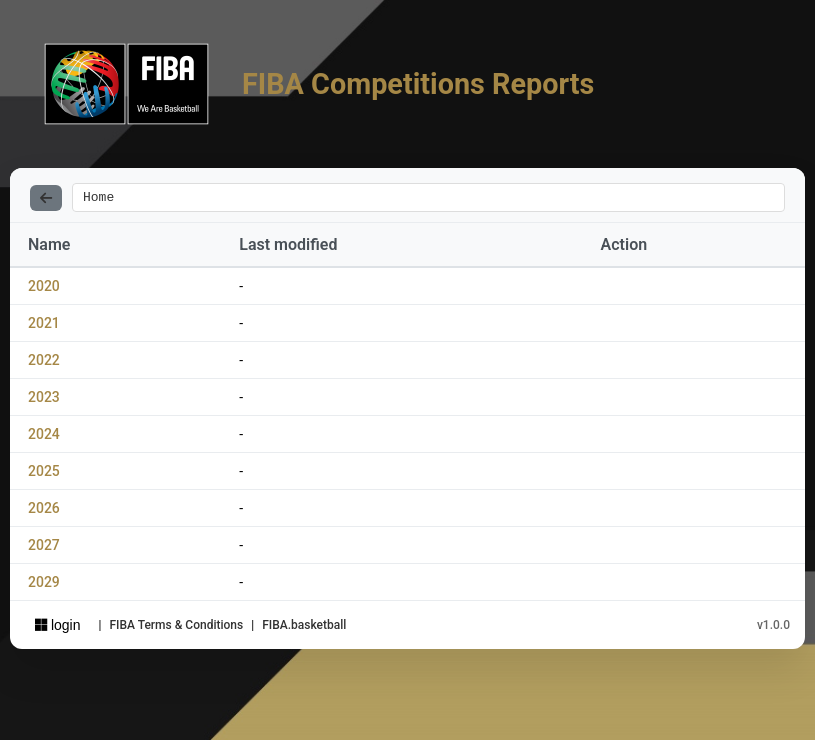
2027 (44, 548)
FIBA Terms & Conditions (176, 628)
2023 (44, 400)
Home (98, 199)
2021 (44, 326)
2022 (44, 363)
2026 (44, 511)
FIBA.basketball (304, 628)
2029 (44, 585)
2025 (44, 474)
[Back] (46, 199)
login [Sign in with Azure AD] (57, 628)
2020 (44, 289)
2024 (44, 437)
